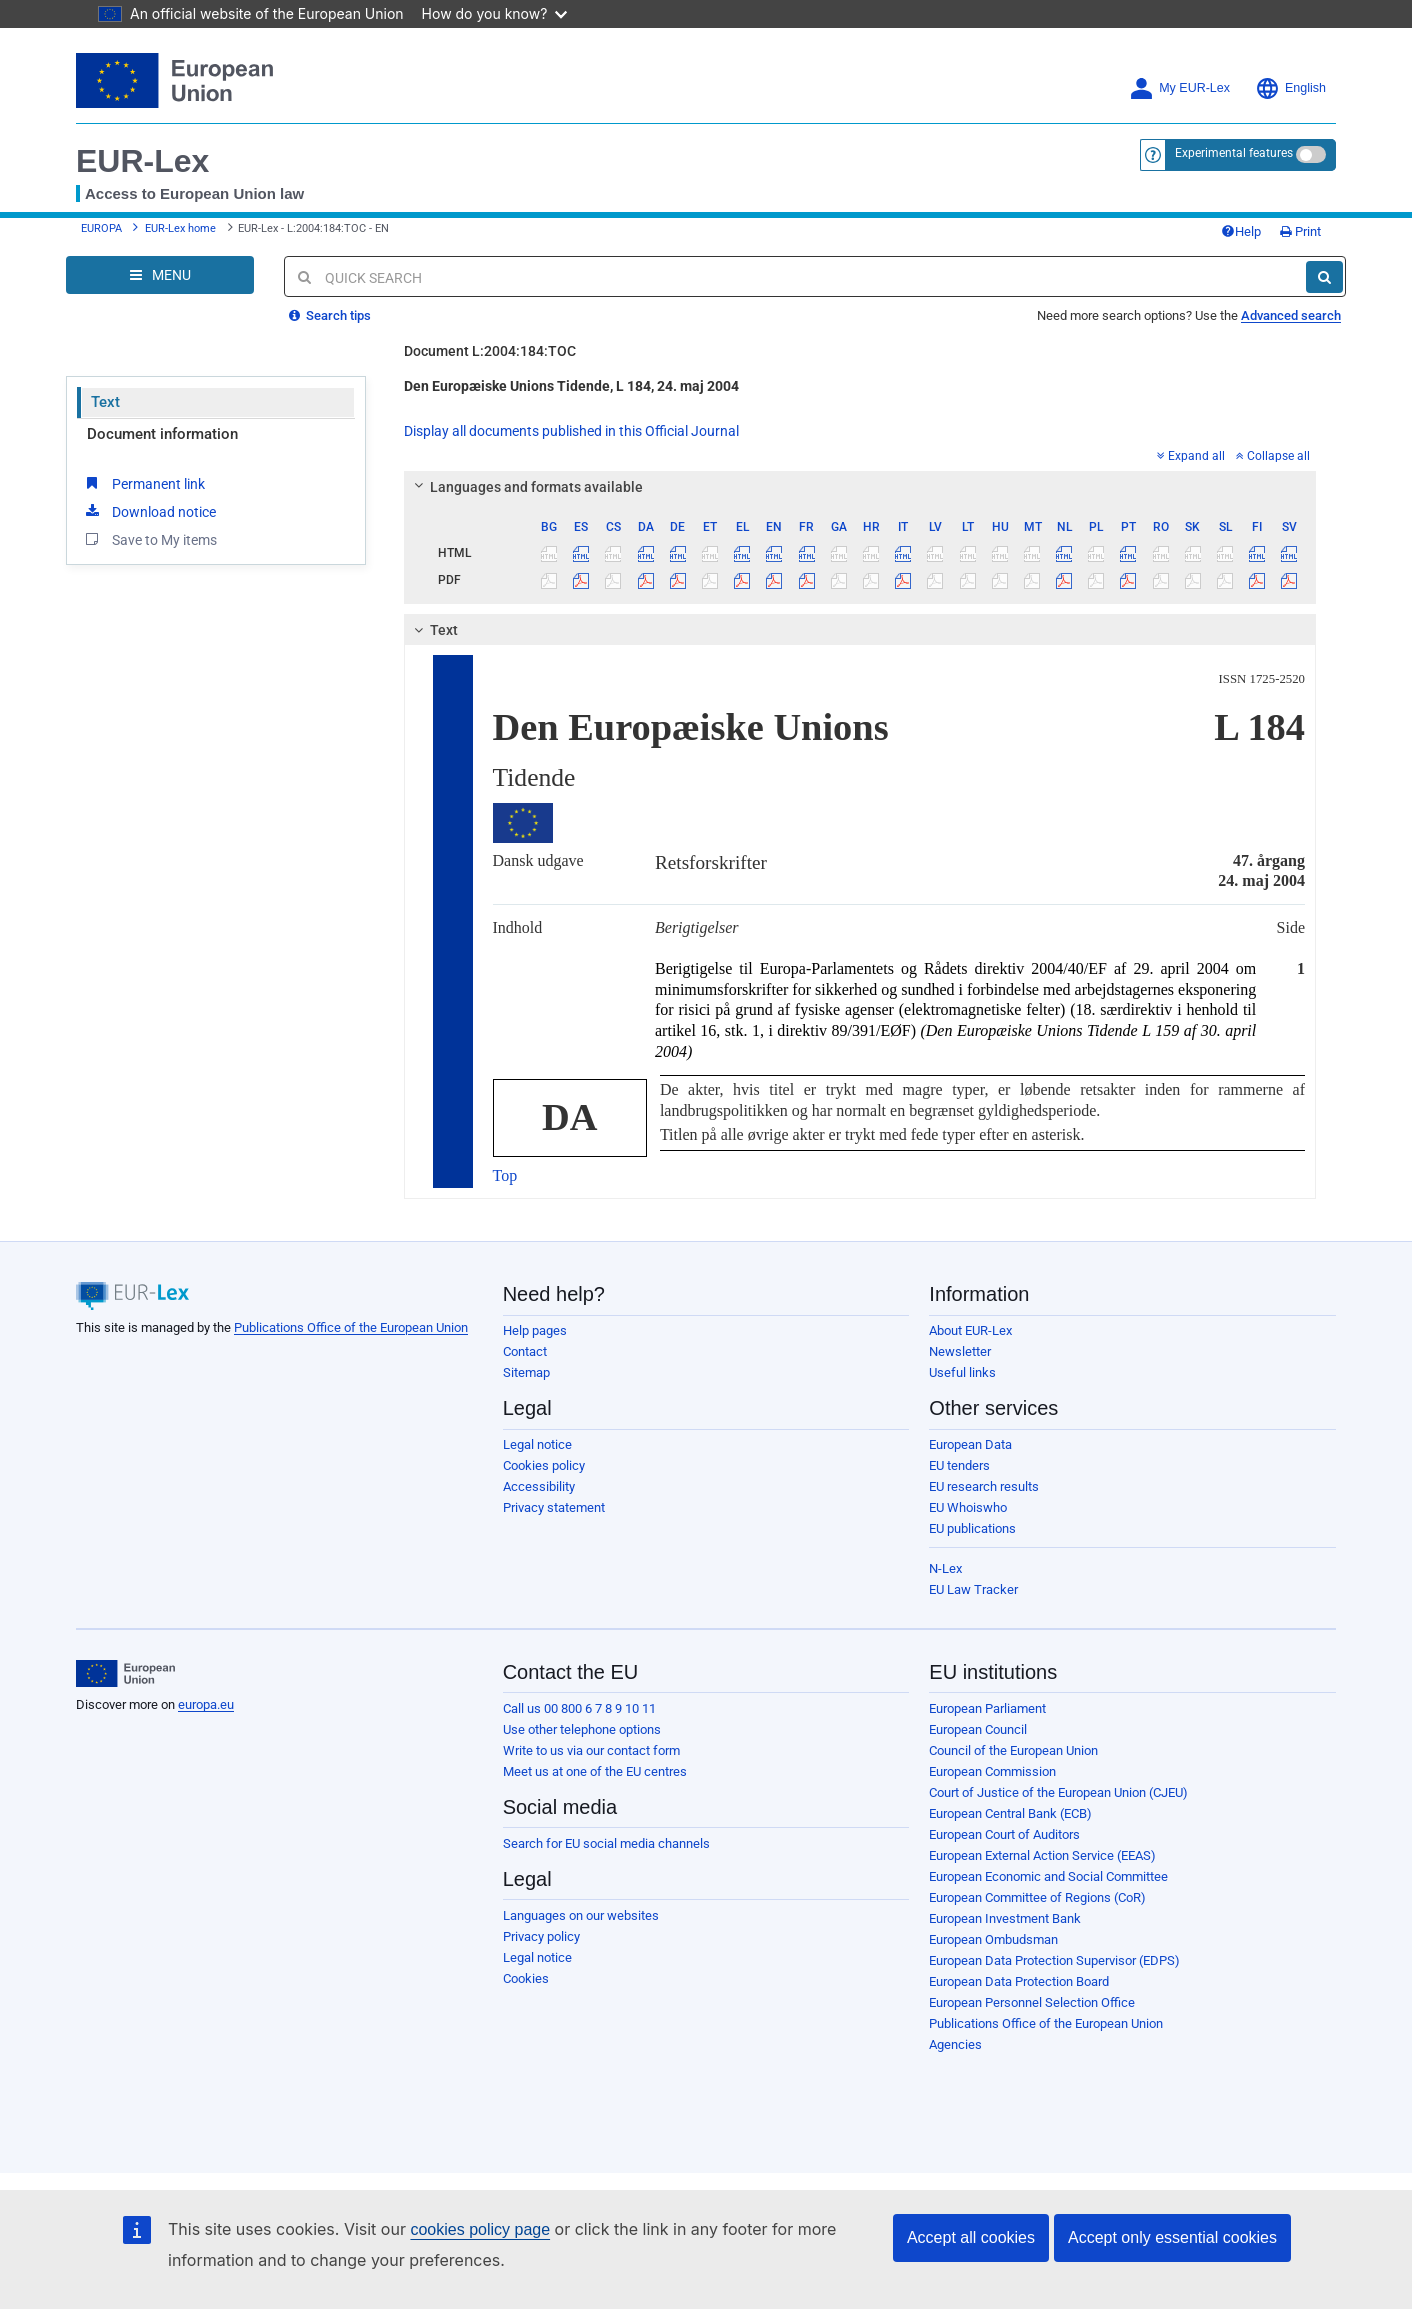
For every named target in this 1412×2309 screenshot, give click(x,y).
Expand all (1191, 456)
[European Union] (125, 1674)
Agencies (955, 2044)
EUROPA (101, 228)
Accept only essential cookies (1172, 2237)
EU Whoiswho (968, 1507)
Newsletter (960, 1351)
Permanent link (143, 483)
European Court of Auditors (1004, 1834)
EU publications (972, 1528)
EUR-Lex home (180, 228)
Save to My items (149, 539)
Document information (162, 434)
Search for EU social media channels (606, 1843)
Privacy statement (554, 1507)
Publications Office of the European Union (351, 1327)
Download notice (149, 511)
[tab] (860, 487)
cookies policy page (480, 2229)
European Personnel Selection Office (1032, 2002)
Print (1300, 231)
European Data (970, 1444)
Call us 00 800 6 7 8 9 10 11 (579, 1708)
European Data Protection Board (1019, 1981)
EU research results (984, 1486)
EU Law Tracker (973, 1589)
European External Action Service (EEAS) (1042, 1855)
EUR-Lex (142, 161)
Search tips (330, 315)
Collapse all (1273, 456)
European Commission (992, 1771)
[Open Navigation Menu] (160, 275)
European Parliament (987, 1708)
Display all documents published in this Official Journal (571, 431)
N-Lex (945, 1568)
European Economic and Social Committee (1048, 1876)
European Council (978, 1729)
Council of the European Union (1013, 1750)
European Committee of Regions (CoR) (1037, 1897)
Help (1241, 231)
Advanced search (1291, 315)
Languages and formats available (525, 487)
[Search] (1324, 277)
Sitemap (526, 1372)
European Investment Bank (1005, 1918)
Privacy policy (541, 1936)
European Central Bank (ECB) (1010, 1813)
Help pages (535, 1330)
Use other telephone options (582, 1729)
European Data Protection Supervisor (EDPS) (1054, 1960)
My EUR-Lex (1179, 88)
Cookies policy (544, 1465)
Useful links (962, 1372)
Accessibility (539, 1486)
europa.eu (206, 1704)
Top (505, 1175)
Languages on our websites (581, 1915)
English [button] (1290, 88)
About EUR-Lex (970, 1330)
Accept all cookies (971, 2237)
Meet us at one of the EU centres (595, 1771)
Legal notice (537, 1444)
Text (105, 402)
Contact (525, 1351)
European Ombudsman (993, 1939)
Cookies (526, 1978)
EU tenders (959, 1465)
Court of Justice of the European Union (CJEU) (1058, 1792)
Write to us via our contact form (591, 1750)
